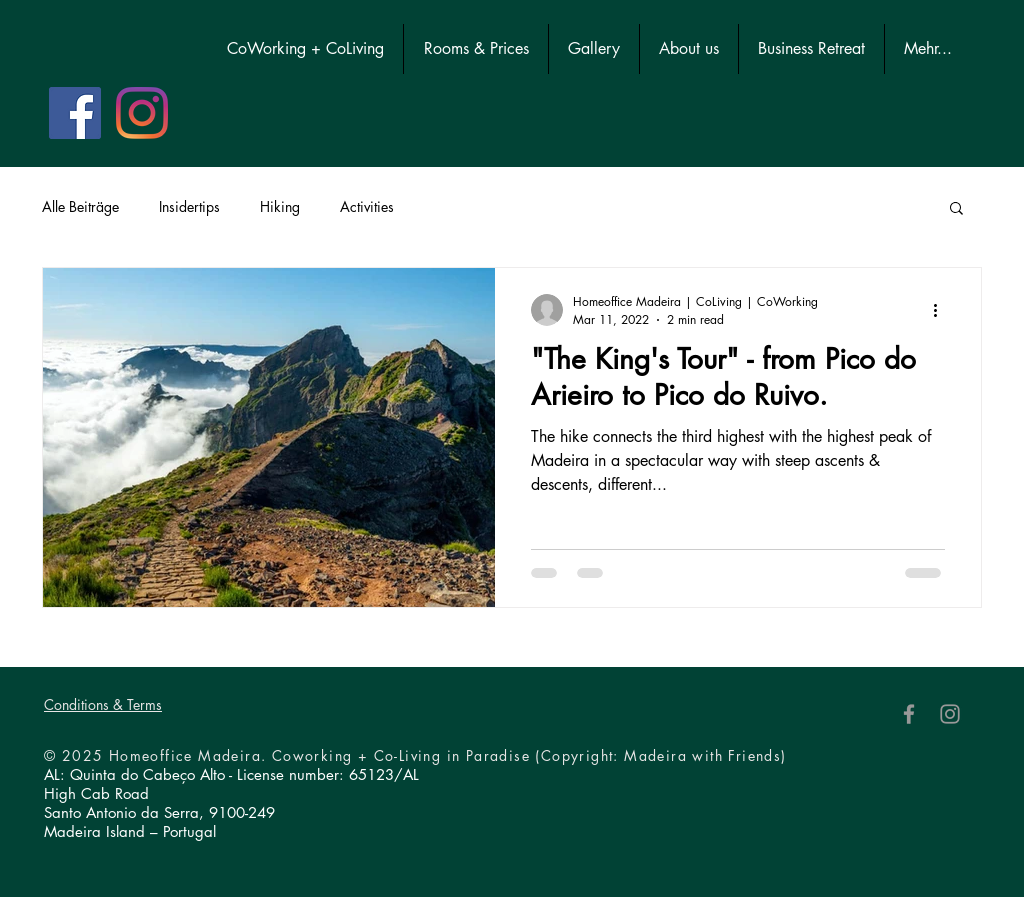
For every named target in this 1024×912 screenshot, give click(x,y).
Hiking (280, 206)
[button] (956, 209)
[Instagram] (142, 113)
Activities (367, 206)
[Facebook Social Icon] (75, 113)
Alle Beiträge (80, 206)
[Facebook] (909, 714)
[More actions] (942, 310)
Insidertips (189, 206)
